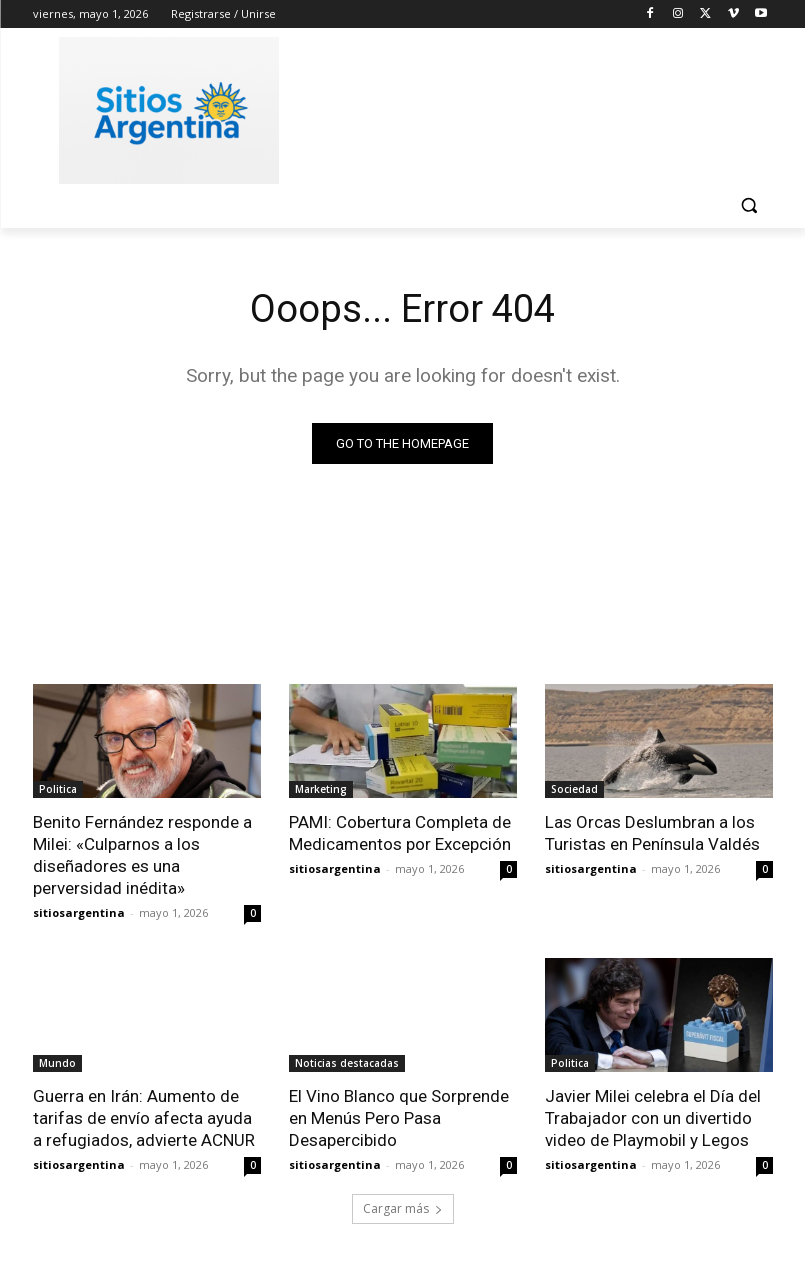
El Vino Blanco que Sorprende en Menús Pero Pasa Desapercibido (399, 1118)
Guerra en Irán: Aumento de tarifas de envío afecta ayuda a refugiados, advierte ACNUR (144, 1118)
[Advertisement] (539, 107)
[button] (749, 205)
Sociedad (574, 789)
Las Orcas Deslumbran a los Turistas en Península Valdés (652, 833)
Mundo (57, 1063)
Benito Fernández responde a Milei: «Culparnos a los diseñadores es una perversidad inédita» (142, 855)
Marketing (321, 789)
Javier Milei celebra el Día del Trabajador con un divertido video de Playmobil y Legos (653, 1118)
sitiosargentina (79, 912)
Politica (58, 789)
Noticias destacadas (347, 1063)
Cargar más (403, 1209)
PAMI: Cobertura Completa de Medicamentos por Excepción (400, 833)
